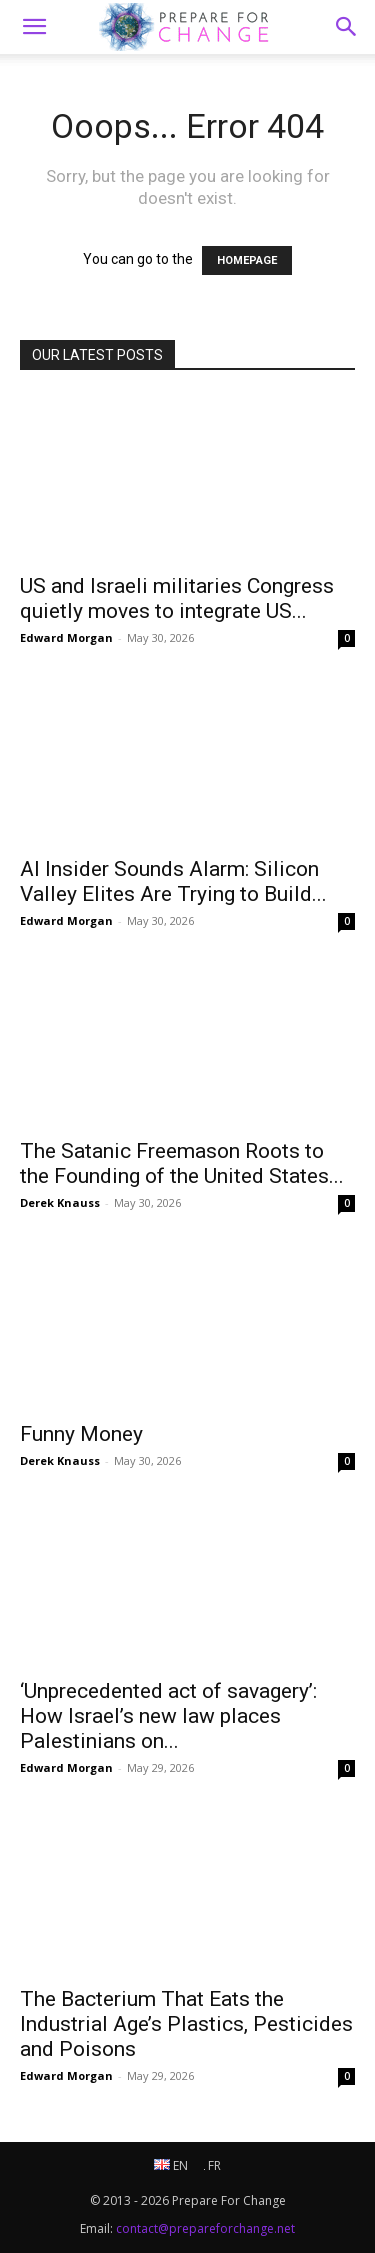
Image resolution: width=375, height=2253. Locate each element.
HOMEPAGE (247, 260)
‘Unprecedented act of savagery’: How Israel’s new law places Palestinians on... (168, 1716)
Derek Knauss (60, 1202)
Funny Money (81, 1434)
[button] (347, 27)
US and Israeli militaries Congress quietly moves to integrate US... (177, 598)
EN (171, 2165)
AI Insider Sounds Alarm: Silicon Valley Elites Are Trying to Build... (173, 881)
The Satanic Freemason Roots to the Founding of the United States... (182, 1163)
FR (212, 2165)
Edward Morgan (66, 637)
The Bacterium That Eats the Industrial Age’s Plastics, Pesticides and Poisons (186, 2024)
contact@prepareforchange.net (205, 2228)
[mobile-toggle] (34, 27)
